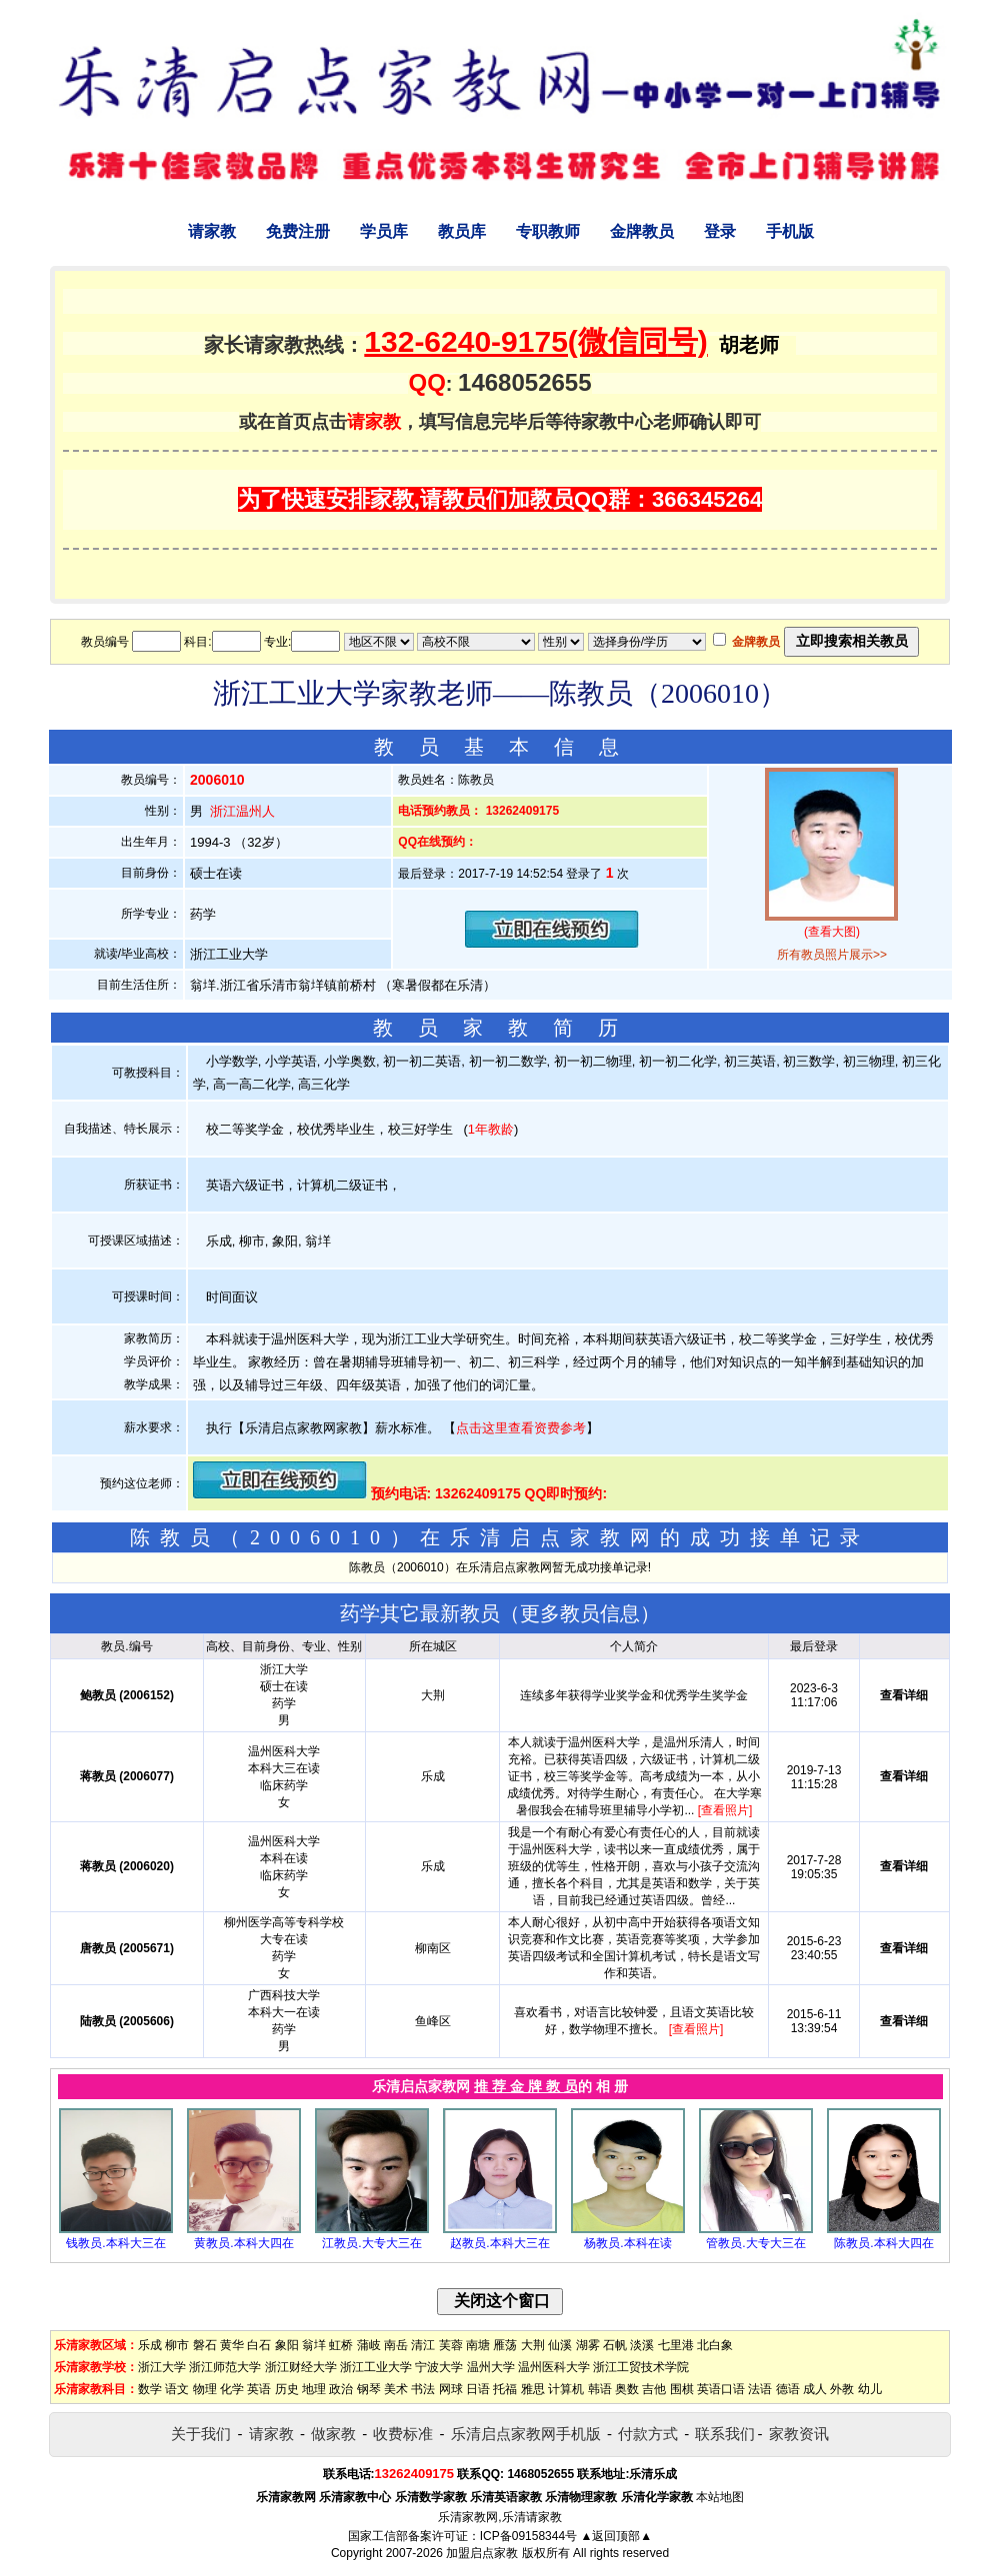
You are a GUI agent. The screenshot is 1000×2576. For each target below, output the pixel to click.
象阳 (287, 2345)
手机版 (790, 231)
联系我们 (725, 2433)
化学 (232, 2389)
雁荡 (505, 2345)
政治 (341, 2389)
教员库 (462, 231)
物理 (205, 2389)
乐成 (150, 2345)
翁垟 (314, 2345)
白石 (259, 2345)
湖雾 (588, 2345)
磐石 (205, 2345)
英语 (259, 2389)
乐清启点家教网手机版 (526, 2433)
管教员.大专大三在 (755, 2243)
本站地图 (720, 2497)
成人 (815, 2389)
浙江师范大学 (225, 2367)
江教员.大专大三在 (371, 2243)
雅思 (533, 2389)
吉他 (654, 2389)
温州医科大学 (554, 2367)
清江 (423, 2345)
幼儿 (870, 2389)
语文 (177, 2389)
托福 (505, 2389)
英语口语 (721, 2389)
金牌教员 (642, 231)
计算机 (566, 2389)
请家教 (212, 231)
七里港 (676, 2345)
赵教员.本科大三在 (499, 2243)
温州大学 (491, 2367)
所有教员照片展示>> (832, 955)
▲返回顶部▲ (616, 2536)
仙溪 (560, 2345)
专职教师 (548, 231)
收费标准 (403, 2433)
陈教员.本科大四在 (883, 2243)
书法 (423, 2389)
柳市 (177, 2345)
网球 (451, 2389)
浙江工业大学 (376, 2367)
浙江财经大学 (301, 2367)
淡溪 (642, 2345)
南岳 (396, 2345)
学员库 (384, 231)
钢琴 (369, 2389)
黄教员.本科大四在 (243, 2243)
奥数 (627, 2389)
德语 (788, 2389)
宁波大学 (439, 2367)
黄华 (232, 2345)
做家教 (333, 2433)
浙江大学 (162, 2367)
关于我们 (201, 2433)
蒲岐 (369, 2345)
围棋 (682, 2389)
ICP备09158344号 (528, 2536)
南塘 (478, 2345)
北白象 (715, 2345)
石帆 (615, 2345)
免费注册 (298, 231)
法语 (760, 2389)
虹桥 (341, 2345)
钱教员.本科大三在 (115, 2243)
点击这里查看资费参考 (521, 1427)
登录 (720, 231)
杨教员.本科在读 (627, 2243)
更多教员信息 (580, 1613)
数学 (150, 2389)
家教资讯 (799, 2433)
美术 (396, 2389)
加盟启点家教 (482, 2553)
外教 (842, 2389)
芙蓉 (451, 2345)
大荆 (533, 2345)
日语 (478, 2389)
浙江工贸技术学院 (641, 2367)
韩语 (600, 2389)
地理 (314, 2389)
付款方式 (648, 2433)
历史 (287, 2389)
